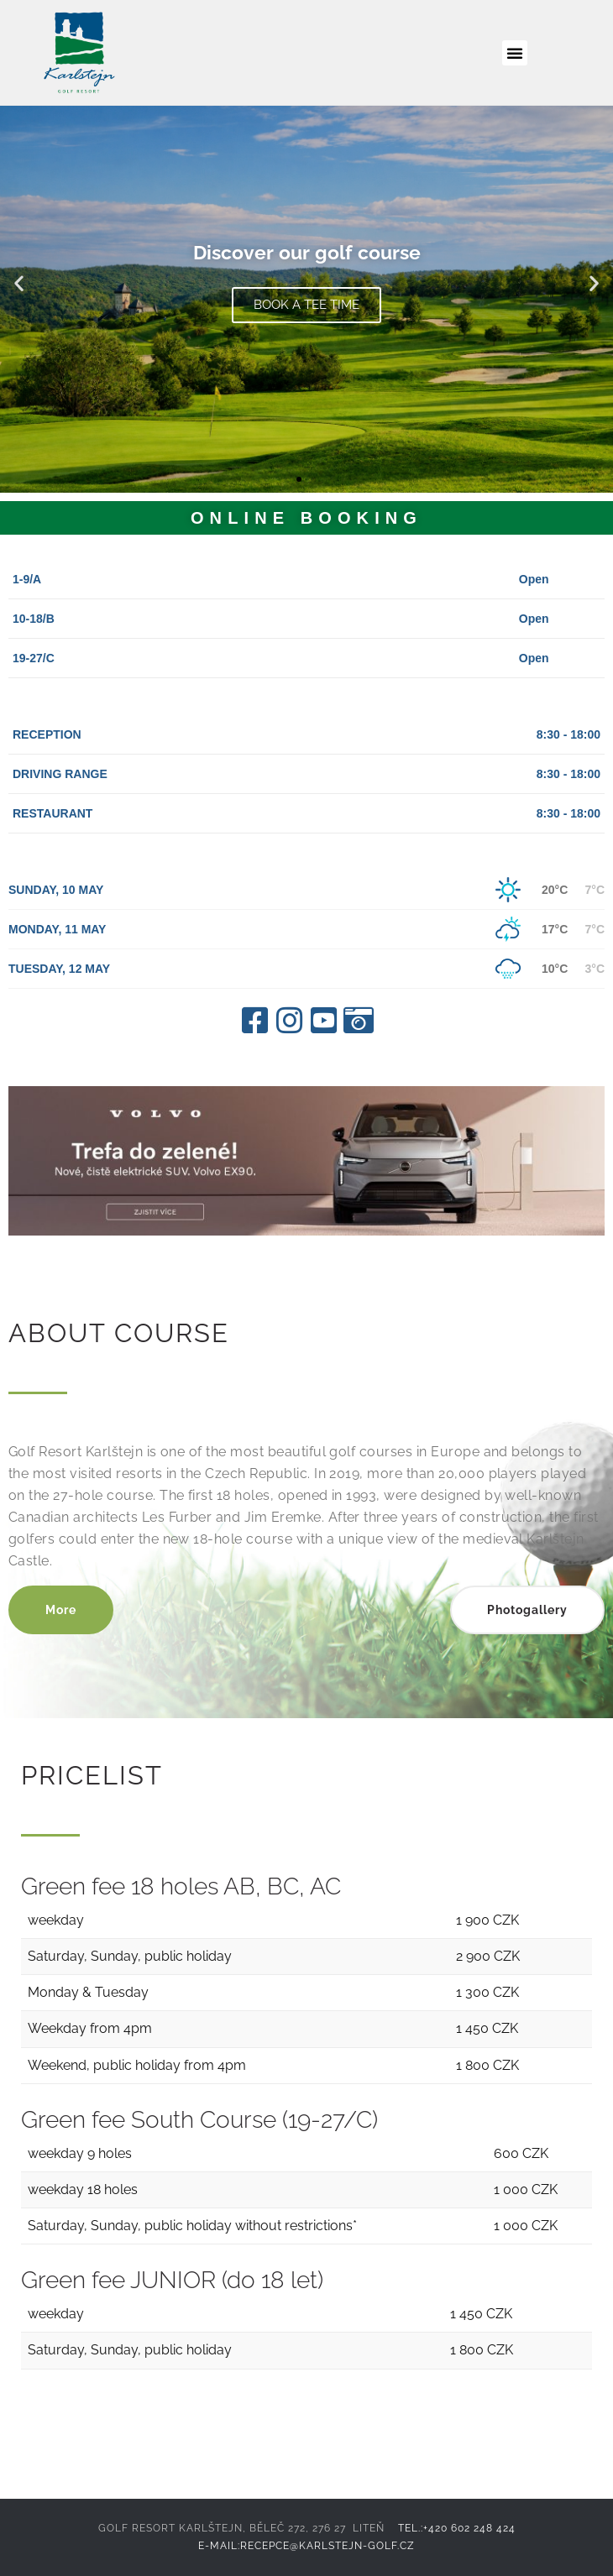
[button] (514, 52)
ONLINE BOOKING (303, 518)
